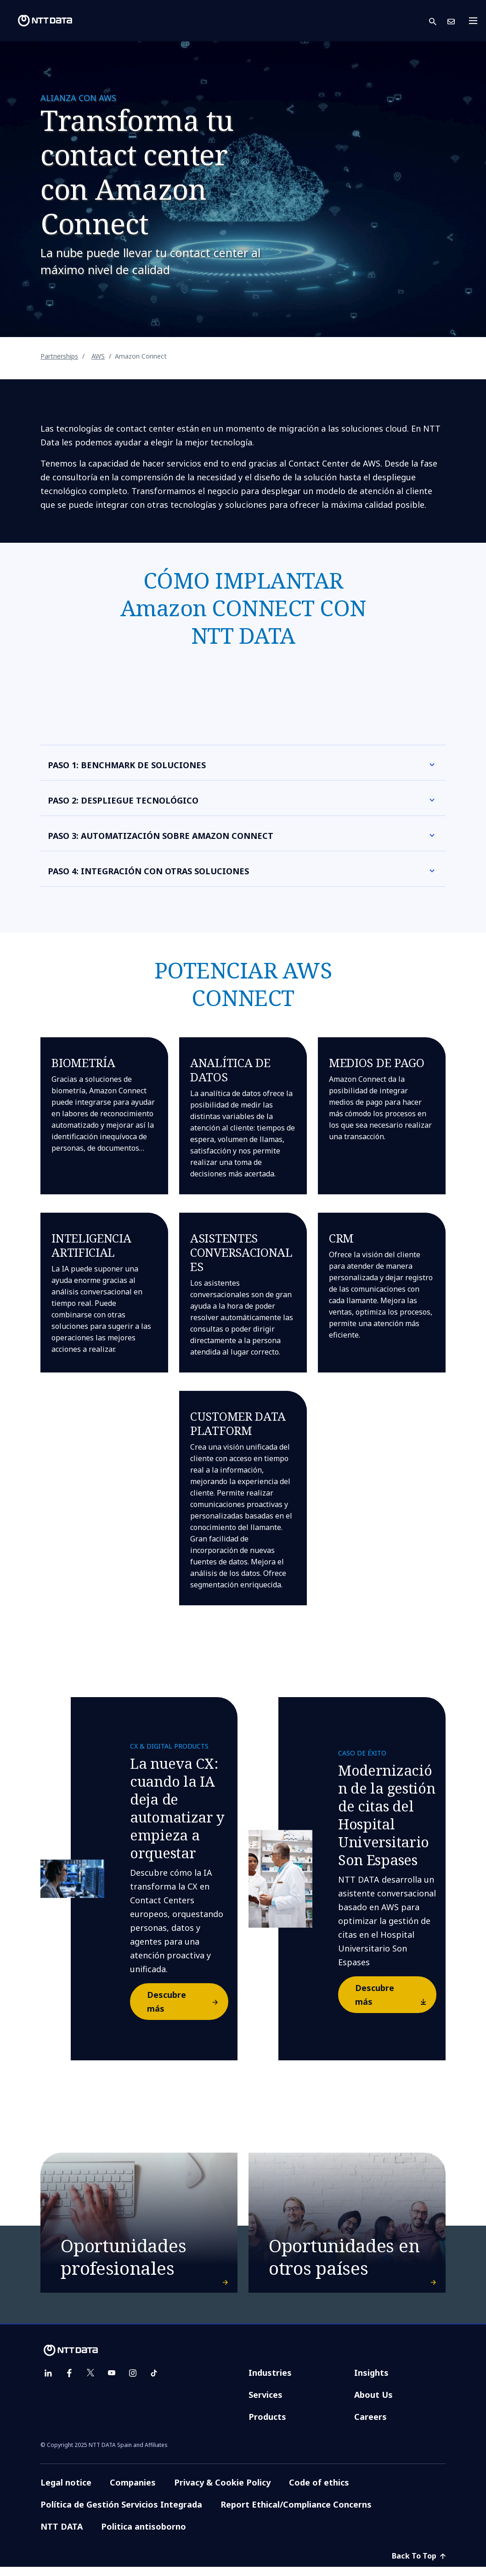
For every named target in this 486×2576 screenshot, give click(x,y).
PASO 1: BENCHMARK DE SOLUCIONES (127, 765)
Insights (371, 2381)
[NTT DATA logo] (37, 20)
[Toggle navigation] (476, 20)
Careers (370, 2425)
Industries (270, 2381)
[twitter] (90, 2382)
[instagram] (133, 2382)
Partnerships (59, 356)
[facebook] (69, 2382)
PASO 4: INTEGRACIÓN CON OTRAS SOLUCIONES (148, 871)
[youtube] (111, 2382)
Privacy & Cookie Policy (222, 2491)
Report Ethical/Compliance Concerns (296, 2513)
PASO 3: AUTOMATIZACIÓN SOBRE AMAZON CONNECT (160, 835)
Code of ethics (319, 2491)
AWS (98, 356)
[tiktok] (154, 2382)
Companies (133, 2491)
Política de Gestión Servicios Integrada (121, 2513)
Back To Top (419, 2565)
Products (267, 2425)
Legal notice (65, 2491)
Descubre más (187, 2001)
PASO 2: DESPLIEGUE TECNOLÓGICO (123, 800)
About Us (373, 2403)
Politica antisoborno (143, 2535)
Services (266, 2403)
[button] (438, 21)
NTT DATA (61, 2535)
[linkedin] (48, 2382)
